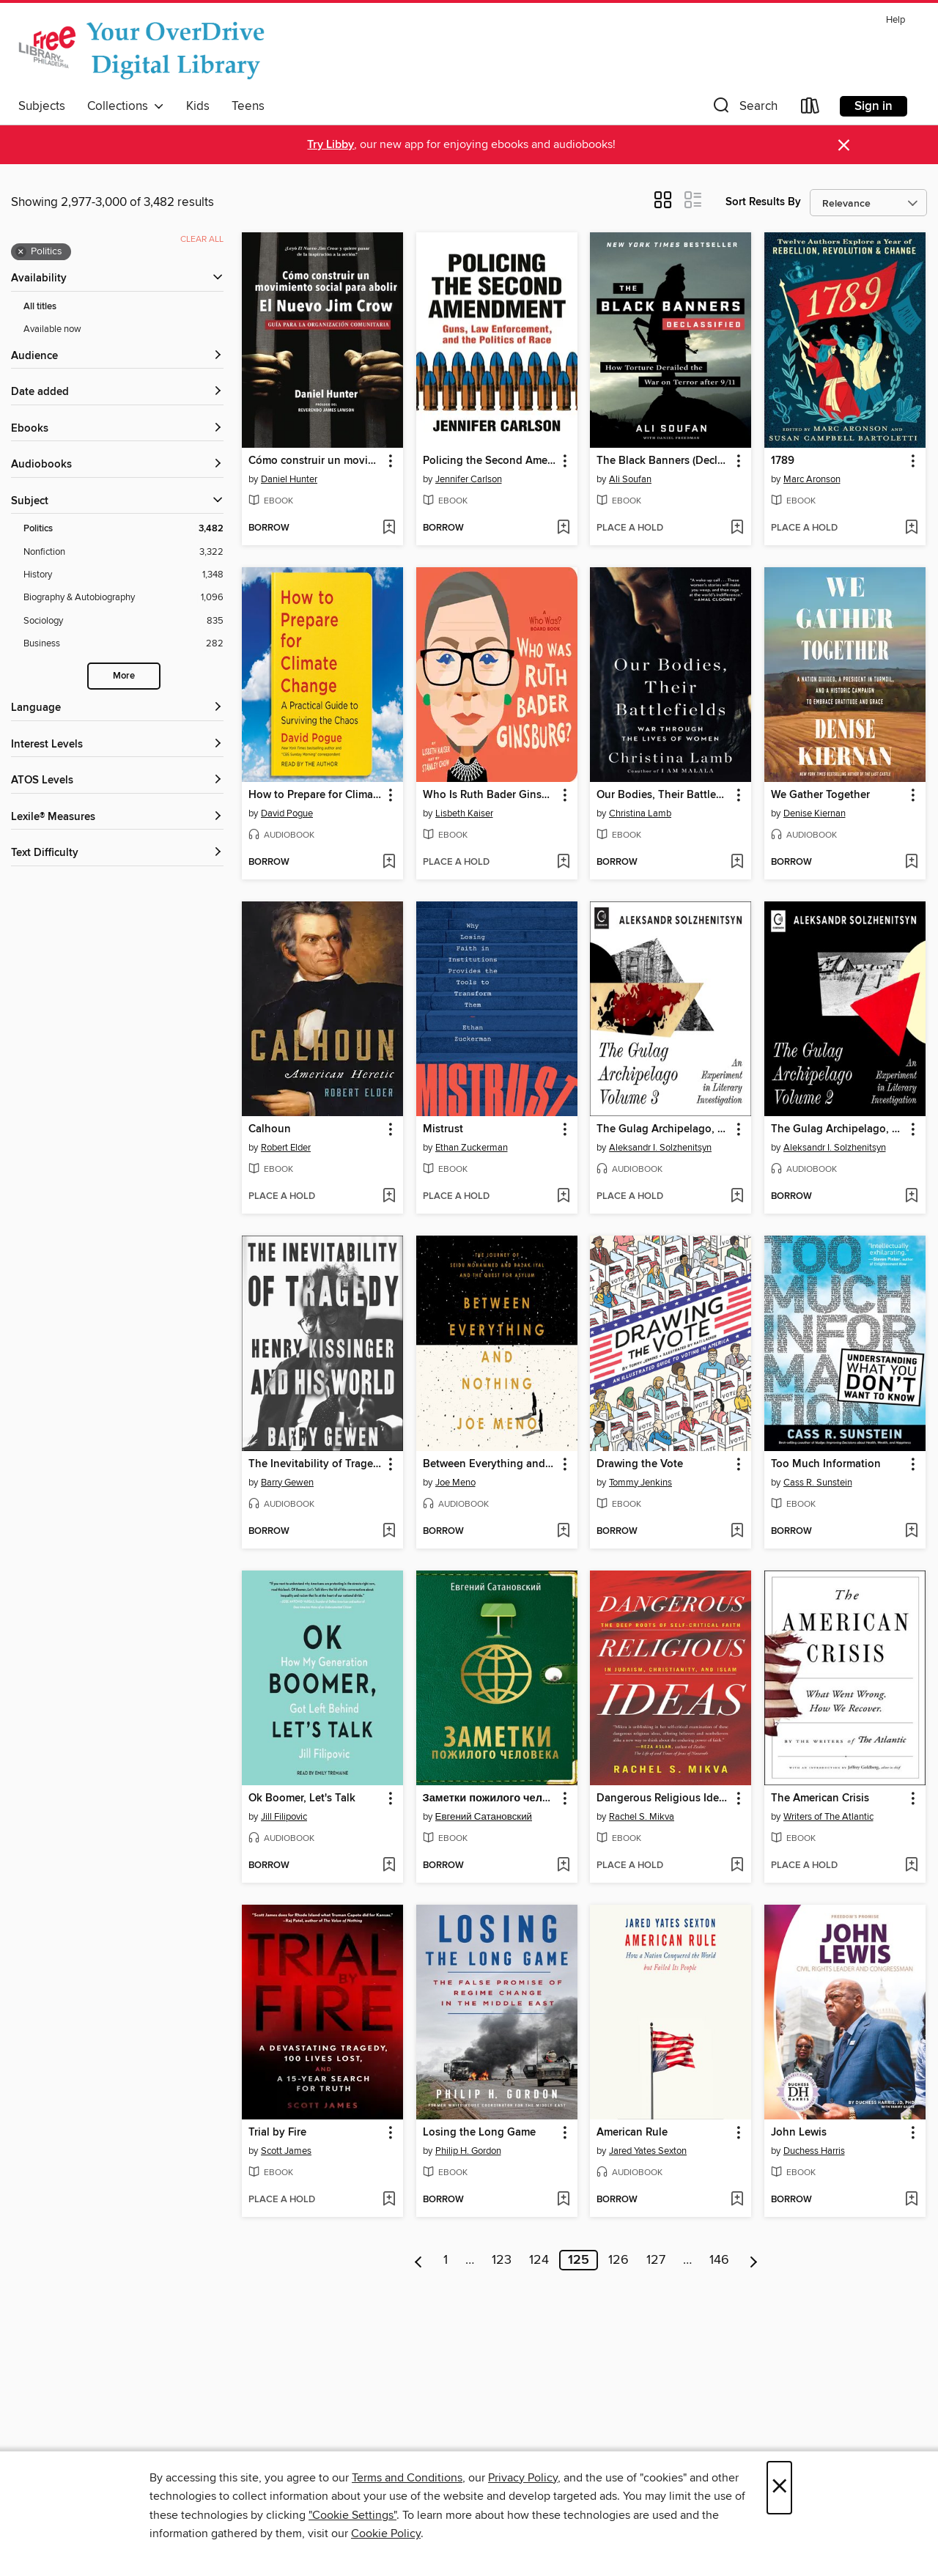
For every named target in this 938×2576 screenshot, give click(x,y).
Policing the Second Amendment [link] (490, 461)
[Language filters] (117, 708)
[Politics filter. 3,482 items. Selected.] (123, 528)
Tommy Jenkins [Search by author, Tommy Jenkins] (640, 1482)
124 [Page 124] (539, 2260)
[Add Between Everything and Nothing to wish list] (563, 1531)
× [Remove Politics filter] (21, 252)
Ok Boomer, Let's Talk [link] (301, 1798)
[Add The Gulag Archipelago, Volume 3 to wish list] (737, 1196)
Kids (198, 106)
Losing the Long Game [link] (479, 2132)
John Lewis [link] (799, 2132)
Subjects (41, 106)
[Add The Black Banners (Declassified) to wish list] (737, 528)
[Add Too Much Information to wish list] (911, 1531)
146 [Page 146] (719, 2260)
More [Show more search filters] (124, 676)
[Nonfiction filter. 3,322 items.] (123, 552)
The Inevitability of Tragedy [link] (315, 1464)
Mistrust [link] (443, 1129)
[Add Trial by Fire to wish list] (389, 2200)
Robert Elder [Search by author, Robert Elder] (286, 1148)
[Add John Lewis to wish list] (911, 2200)
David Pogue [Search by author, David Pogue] (287, 813)
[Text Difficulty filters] (117, 853)
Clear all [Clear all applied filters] (202, 239)
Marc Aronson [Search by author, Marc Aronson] (812, 479)
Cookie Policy (386, 2533)
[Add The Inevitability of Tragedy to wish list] (389, 1531)
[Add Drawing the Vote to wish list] (737, 1531)
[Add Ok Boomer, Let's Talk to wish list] (389, 1865)
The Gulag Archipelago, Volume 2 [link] (838, 1129)
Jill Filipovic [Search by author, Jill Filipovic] (284, 1817)
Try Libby (330, 144)
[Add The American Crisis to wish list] (911, 1865)
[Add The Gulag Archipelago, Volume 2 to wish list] (911, 1196)
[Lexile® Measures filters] (117, 817)
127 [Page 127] (655, 2260)
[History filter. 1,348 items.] (123, 575)
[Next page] (753, 2260)
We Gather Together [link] (820, 795)
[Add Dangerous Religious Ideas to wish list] (737, 1865)
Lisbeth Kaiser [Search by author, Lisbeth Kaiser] (464, 813)
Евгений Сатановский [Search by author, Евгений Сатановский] (484, 1817)
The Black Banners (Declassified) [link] (664, 461)
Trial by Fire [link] (277, 2132)
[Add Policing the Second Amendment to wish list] (563, 528)
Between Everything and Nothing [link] (490, 1464)
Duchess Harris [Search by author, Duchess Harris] (814, 2151)
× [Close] (779, 2487)
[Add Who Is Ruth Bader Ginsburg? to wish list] (563, 862)
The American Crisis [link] (820, 1798)
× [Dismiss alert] (844, 145)
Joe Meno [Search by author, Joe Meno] (455, 1482)
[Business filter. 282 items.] (123, 644)
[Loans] (810, 109)
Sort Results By (763, 202)
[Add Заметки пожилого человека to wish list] (563, 1865)
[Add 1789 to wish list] (911, 528)
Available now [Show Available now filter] (52, 329)
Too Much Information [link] (826, 1464)
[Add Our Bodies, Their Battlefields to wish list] (737, 862)
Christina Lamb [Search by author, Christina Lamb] (640, 813)
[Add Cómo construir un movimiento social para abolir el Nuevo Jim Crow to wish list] (389, 528)
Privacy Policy (523, 2477)
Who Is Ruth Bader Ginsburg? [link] (490, 795)
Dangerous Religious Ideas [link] (663, 1798)
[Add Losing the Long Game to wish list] (563, 2200)
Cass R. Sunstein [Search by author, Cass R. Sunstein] (817, 1482)
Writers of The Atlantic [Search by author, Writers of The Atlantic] (828, 1817)
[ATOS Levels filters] (117, 781)
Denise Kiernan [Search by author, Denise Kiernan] (814, 813)
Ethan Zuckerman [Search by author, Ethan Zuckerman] (471, 1148)
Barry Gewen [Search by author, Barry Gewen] (287, 1482)
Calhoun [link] (269, 1129)
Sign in (873, 106)
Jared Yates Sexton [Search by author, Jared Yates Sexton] (648, 2151)
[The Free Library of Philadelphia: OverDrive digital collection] (144, 51)
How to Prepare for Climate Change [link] (315, 795)
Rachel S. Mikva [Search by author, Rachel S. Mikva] (641, 1817)
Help (895, 20)
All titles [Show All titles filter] (39, 306)
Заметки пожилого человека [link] (490, 1798)
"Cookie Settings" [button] (352, 2515)
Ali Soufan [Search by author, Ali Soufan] (630, 479)
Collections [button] (125, 106)
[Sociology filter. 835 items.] (123, 621)
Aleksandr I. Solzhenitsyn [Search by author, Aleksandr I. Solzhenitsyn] (660, 1148)
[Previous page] (419, 2260)
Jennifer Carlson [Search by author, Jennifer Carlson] (468, 479)
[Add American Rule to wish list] (737, 2200)
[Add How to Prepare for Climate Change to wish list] (389, 862)
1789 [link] (782, 461)
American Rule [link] (632, 2132)
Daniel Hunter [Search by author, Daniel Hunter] (289, 479)
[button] (744, 109)
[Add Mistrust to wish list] (563, 1196)
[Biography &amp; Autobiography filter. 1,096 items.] (123, 597)
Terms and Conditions (407, 2477)
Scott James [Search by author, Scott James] (286, 2151)
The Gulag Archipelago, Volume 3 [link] (664, 1129)
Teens (248, 106)
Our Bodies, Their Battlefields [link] (664, 795)
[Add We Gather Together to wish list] (911, 862)
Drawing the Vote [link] (640, 1464)
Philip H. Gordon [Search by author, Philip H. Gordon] (468, 2151)
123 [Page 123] (502, 2260)
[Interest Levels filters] (117, 745)
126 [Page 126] (618, 2260)
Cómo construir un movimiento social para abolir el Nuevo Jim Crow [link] (315, 461)
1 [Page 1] (445, 2260)
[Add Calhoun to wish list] (389, 1196)
